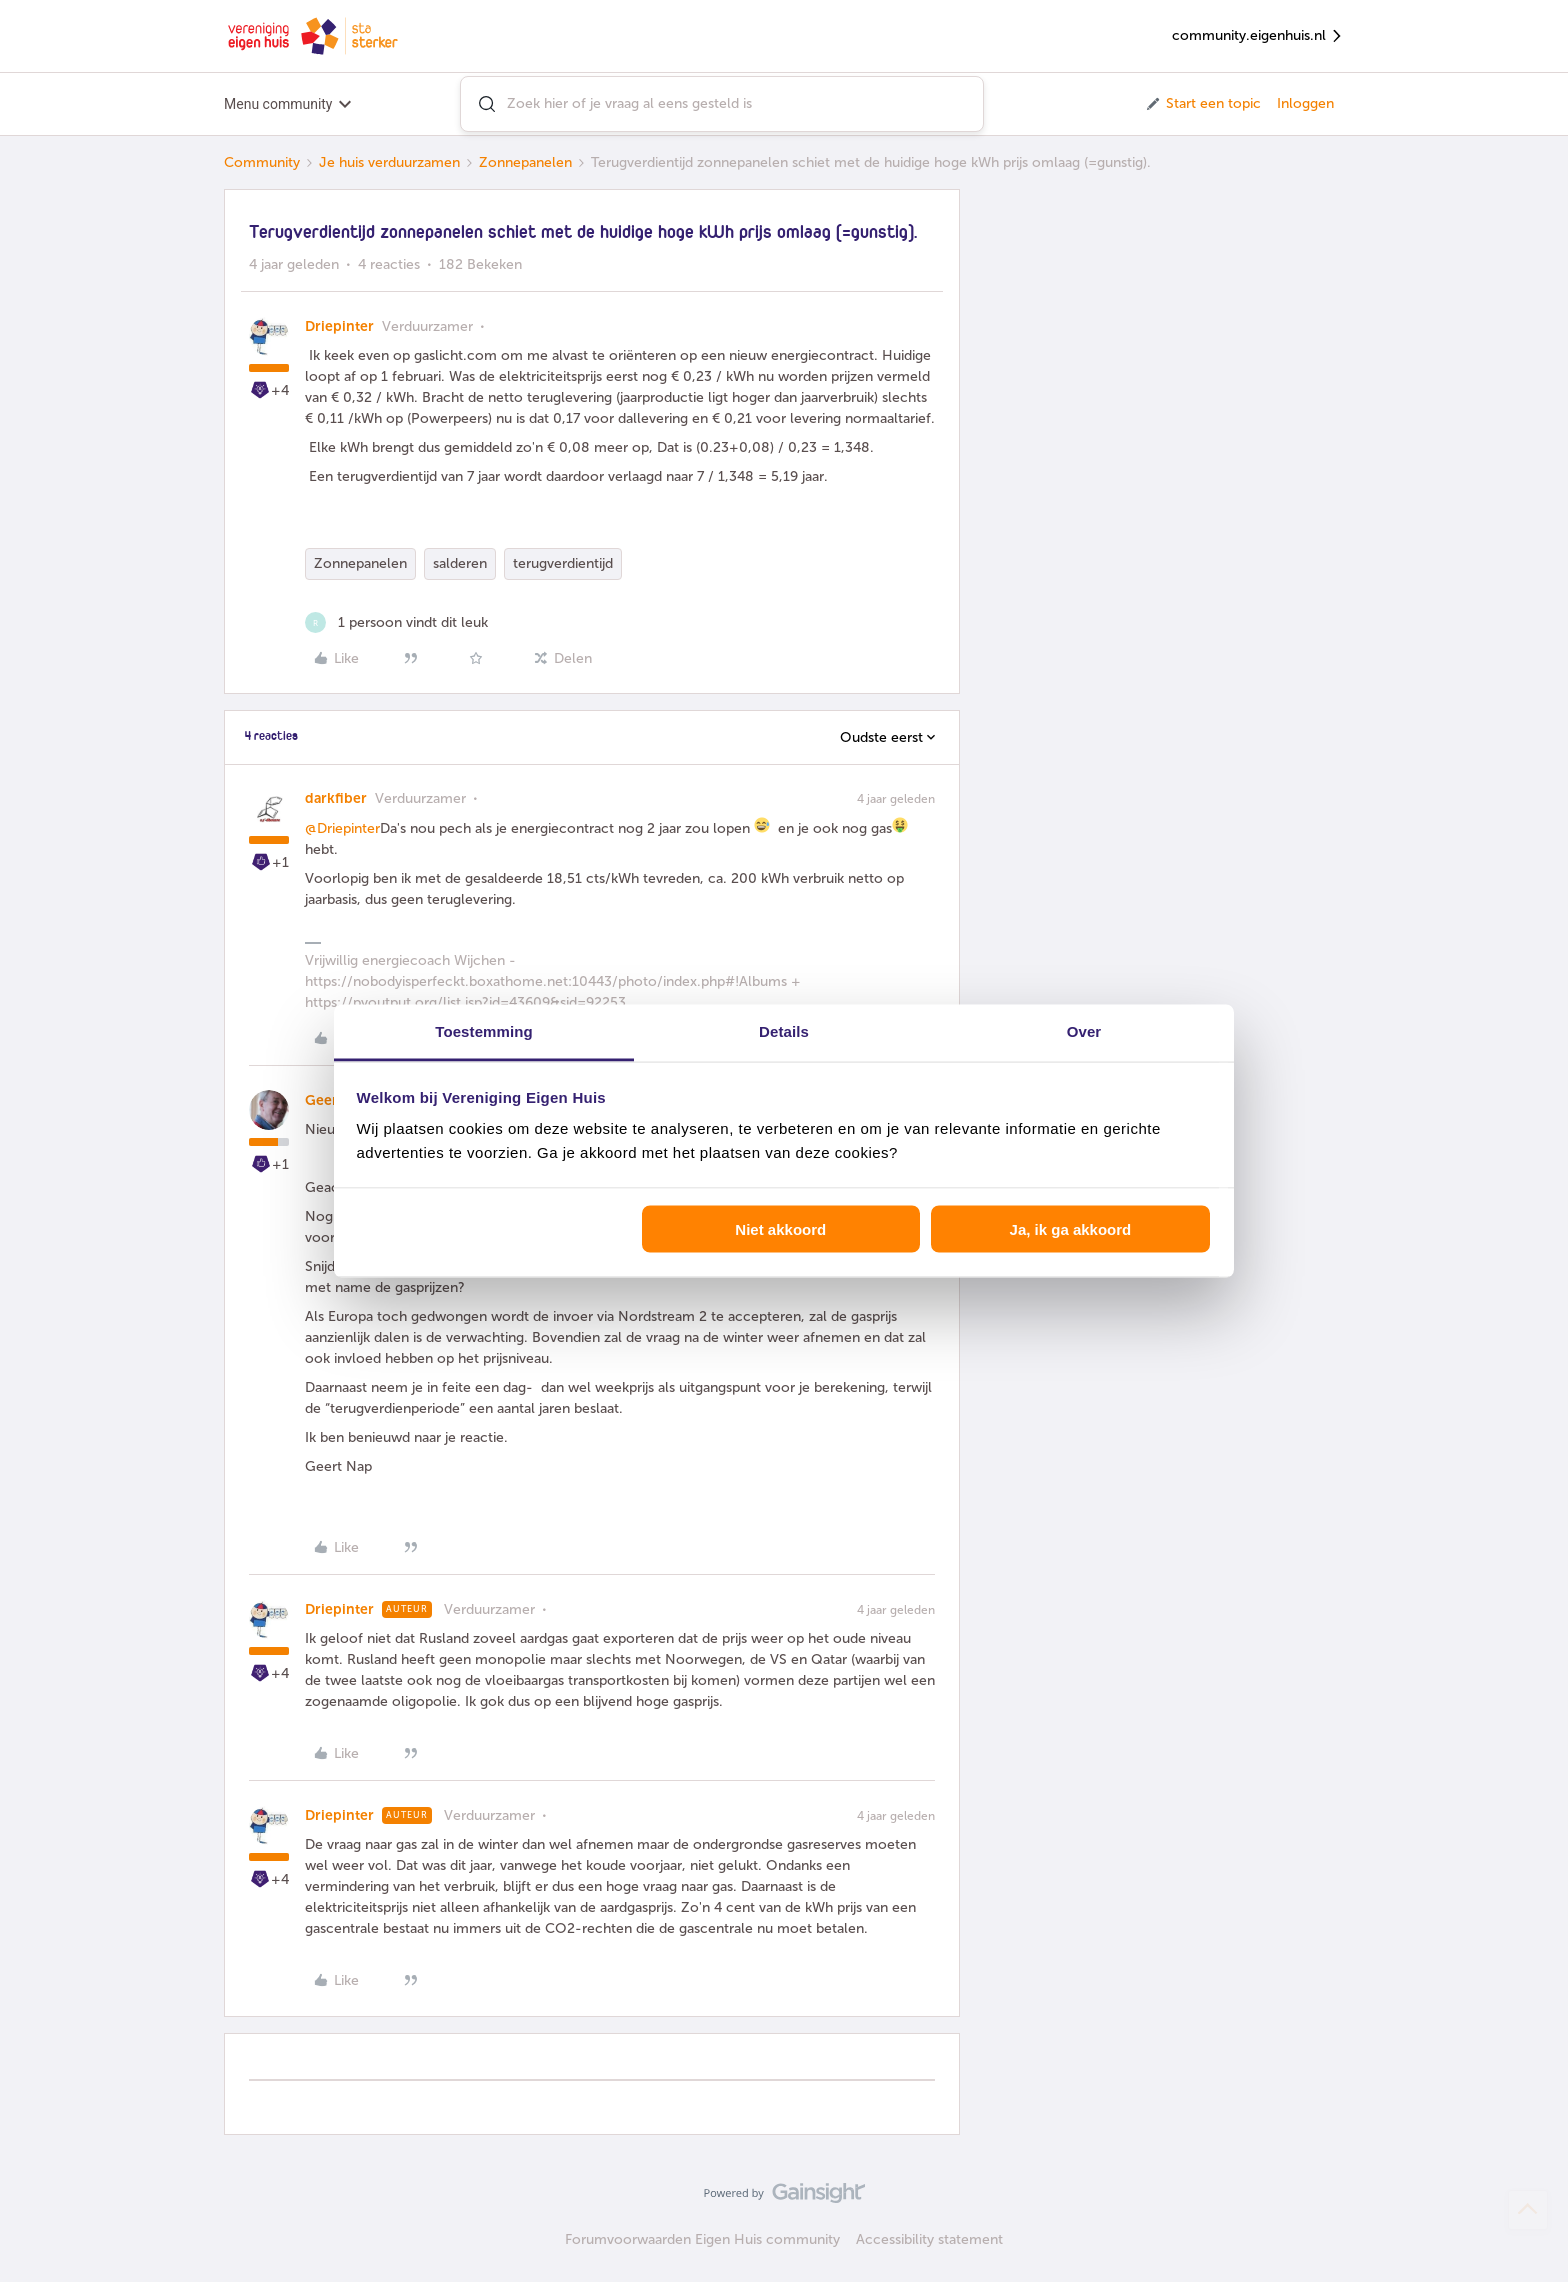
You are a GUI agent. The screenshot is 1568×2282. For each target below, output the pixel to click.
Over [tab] (1084, 1031)
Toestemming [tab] (484, 1031)
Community (262, 162)
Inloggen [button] (1305, 103)
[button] (1202, 104)
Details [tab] (784, 1031)
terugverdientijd (563, 563)
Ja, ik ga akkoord (1071, 1228)
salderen (460, 563)
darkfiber (336, 798)
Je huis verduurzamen (389, 162)
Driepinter (339, 326)
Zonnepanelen (525, 162)
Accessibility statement (929, 2239)
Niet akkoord (780, 1228)
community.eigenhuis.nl (1258, 36)
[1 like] (396, 622)
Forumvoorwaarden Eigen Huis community (702, 2239)
